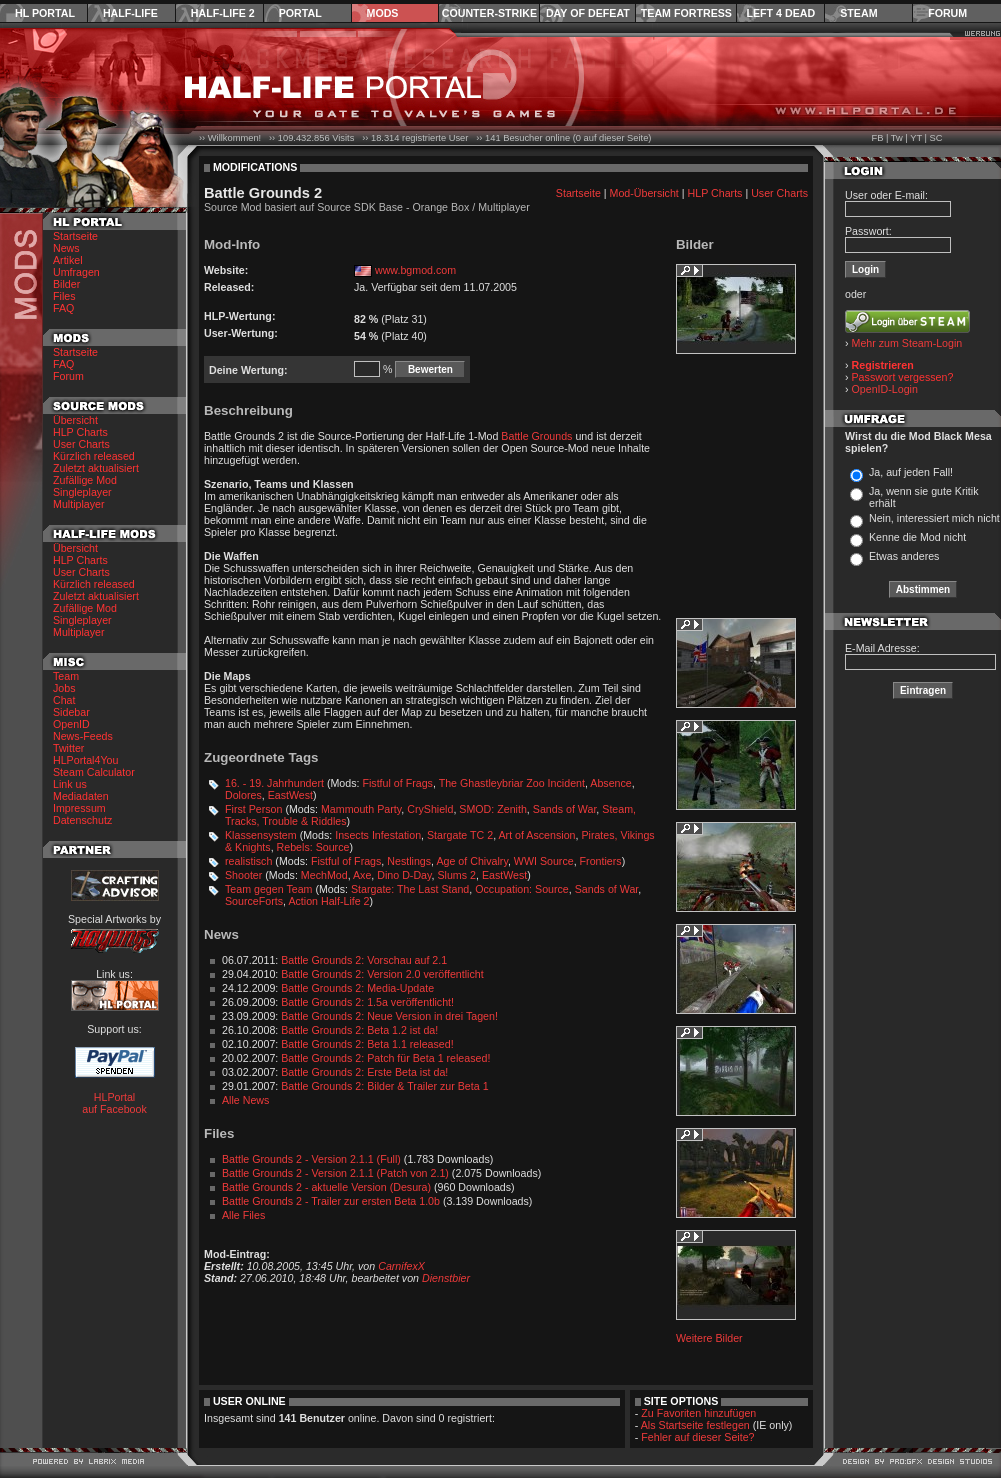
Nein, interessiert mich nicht (934, 518)
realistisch (248, 861)
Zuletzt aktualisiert (96, 468)
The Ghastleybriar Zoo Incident (512, 783)
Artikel (68, 260)
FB (877, 138)
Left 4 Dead (780, 13)
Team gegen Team (268, 889)
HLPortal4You (85, 760)
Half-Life (130, 13)
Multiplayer (79, 504)
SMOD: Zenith (493, 809)
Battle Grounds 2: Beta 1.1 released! (367, 1044)
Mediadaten (81, 796)
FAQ (63, 308)
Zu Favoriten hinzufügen (698, 1413)
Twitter (68, 748)
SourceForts (254, 901)
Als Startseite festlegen (695, 1425)
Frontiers (601, 861)
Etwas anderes (904, 556)
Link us (70, 784)
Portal (300, 13)
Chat (64, 700)
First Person (253, 809)
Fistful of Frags (397, 783)
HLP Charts (80, 432)
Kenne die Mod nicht (917, 537)
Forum (947, 13)
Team (66, 676)
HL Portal (45, 13)
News (66, 248)
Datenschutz (82, 820)
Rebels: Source (313, 847)
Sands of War (565, 809)
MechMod (324, 875)
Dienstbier (446, 1278)
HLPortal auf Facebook (114, 1103)
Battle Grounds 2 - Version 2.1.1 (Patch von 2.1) (335, 1173)
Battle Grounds (536, 436)
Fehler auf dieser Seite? (697, 1437)
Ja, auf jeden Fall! (911, 472)
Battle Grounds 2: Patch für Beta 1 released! (385, 1058)
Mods (383, 13)
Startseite (75, 236)
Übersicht (75, 420)
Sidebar (71, 712)
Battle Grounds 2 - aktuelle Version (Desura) (326, 1187)
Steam (858, 13)
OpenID (71, 724)
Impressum (79, 808)
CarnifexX (401, 1266)
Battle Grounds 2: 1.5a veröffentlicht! (367, 1002)
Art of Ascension (536, 835)
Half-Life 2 (223, 13)
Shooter (243, 875)
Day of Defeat (588, 13)
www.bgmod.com (415, 270)
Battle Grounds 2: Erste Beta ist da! (364, 1072)
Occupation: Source (522, 889)
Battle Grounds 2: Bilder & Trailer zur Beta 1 (384, 1086)
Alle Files (243, 1215)
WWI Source (544, 861)
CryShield (430, 809)
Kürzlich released (94, 456)
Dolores (243, 795)
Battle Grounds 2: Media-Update (357, 988)
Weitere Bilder (709, 1338)
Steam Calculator (94, 772)
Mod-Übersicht (644, 193)
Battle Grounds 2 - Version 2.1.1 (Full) (311, 1159)
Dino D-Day (404, 875)
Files (64, 296)
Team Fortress (686, 13)
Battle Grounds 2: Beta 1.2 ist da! (359, 1030)
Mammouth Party (361, 809)
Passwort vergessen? (903, 377)
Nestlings (409, 861)
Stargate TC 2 (460, 835)
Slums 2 (456, 875)
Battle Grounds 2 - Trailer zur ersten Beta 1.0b (331, 1201)
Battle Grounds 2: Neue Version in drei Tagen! (389, 1016)
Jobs (64, 688)
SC (936, 138)
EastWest (290, 795)
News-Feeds (83, 736)
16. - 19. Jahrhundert (274, 783)
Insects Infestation (378, 835)
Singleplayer (82, 492)
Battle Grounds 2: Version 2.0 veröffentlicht (382, 974)
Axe (362, 875)
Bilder (66, 284)
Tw (897, 138)
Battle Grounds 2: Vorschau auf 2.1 (364, 960)
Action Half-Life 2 (328, 901)
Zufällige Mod (85, 480)
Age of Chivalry (471, 861)
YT (916, 138)
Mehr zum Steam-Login (907, 343)
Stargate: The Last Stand (410, 889)
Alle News (245, 1100)
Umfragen (76, 272)
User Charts (81, 444)
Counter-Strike (489, 13)
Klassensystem (261, 835)
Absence (610, 783)
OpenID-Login (885, 389)
